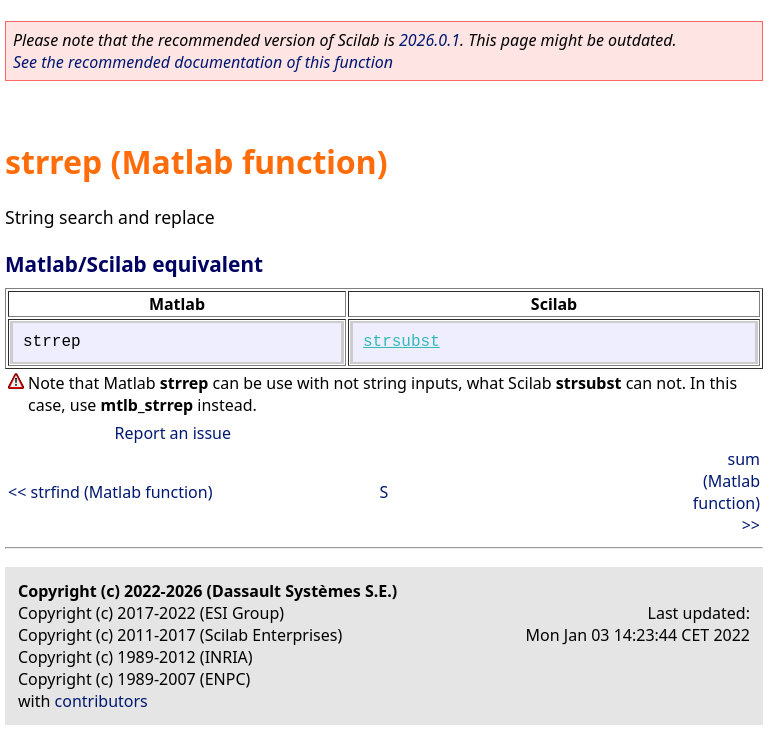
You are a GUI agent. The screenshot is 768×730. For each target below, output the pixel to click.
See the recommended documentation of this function (203, 62)
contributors (101, 701)
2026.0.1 (429, 40)
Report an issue (173, 433)
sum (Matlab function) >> (726, 492)
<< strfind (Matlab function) (110, 492)
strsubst (401, 342)
